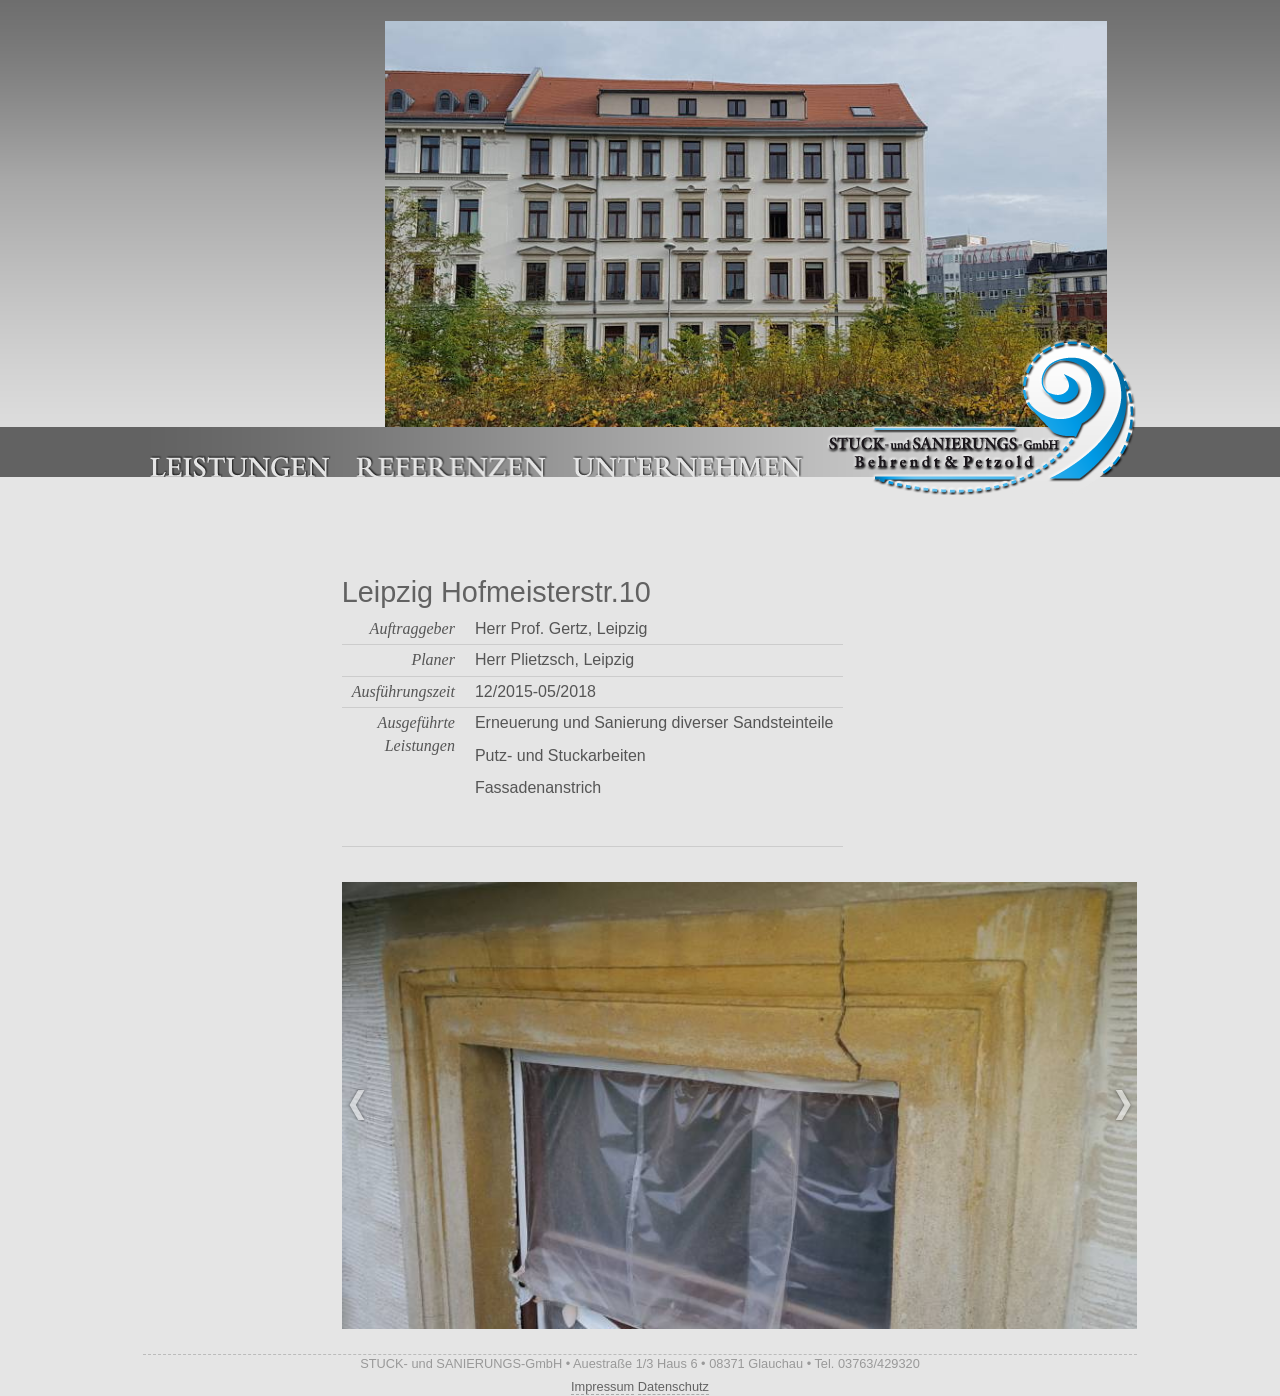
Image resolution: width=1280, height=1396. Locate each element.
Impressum (602, 1386)
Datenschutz (673, 1386)
